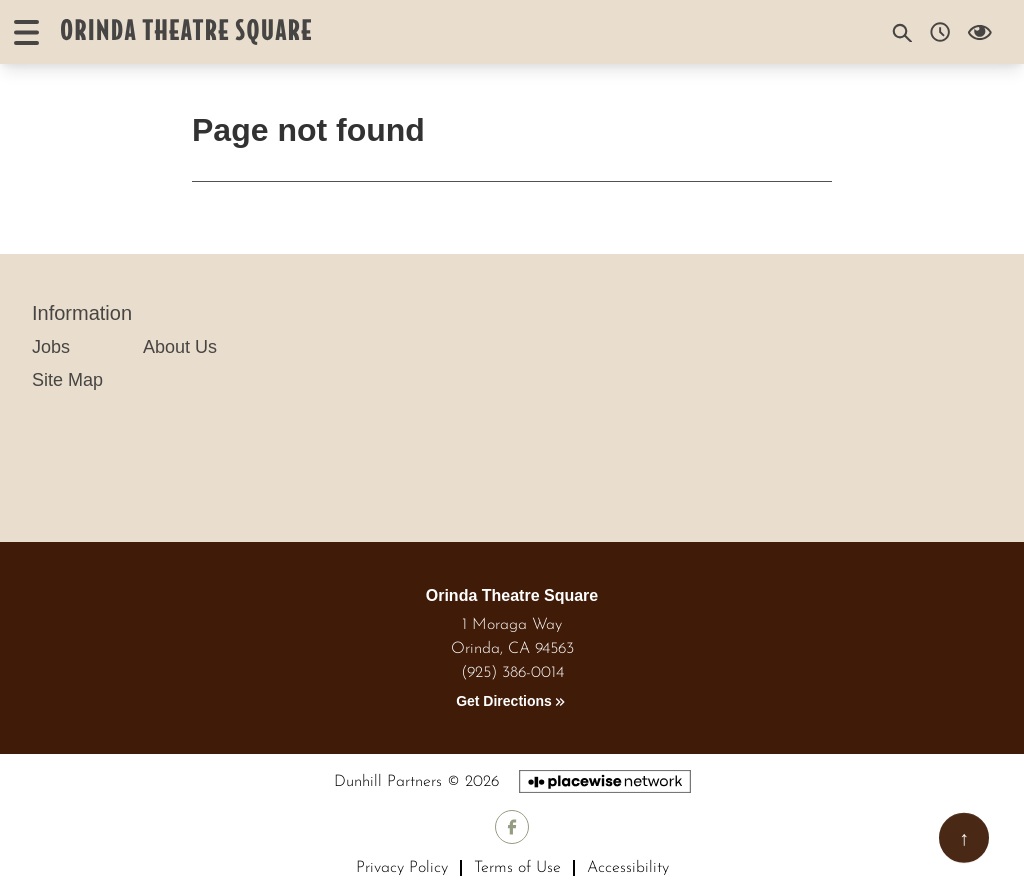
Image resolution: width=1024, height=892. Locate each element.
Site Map (67, 380)
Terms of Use (517, 868)
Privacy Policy (402, 868)
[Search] (902, 32)
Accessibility (628, 868)
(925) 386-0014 (512, 673)
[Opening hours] (940, 32)
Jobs (51, 347)
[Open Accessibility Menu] (980, 32)
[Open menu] (26, 32)
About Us (180, 347)
